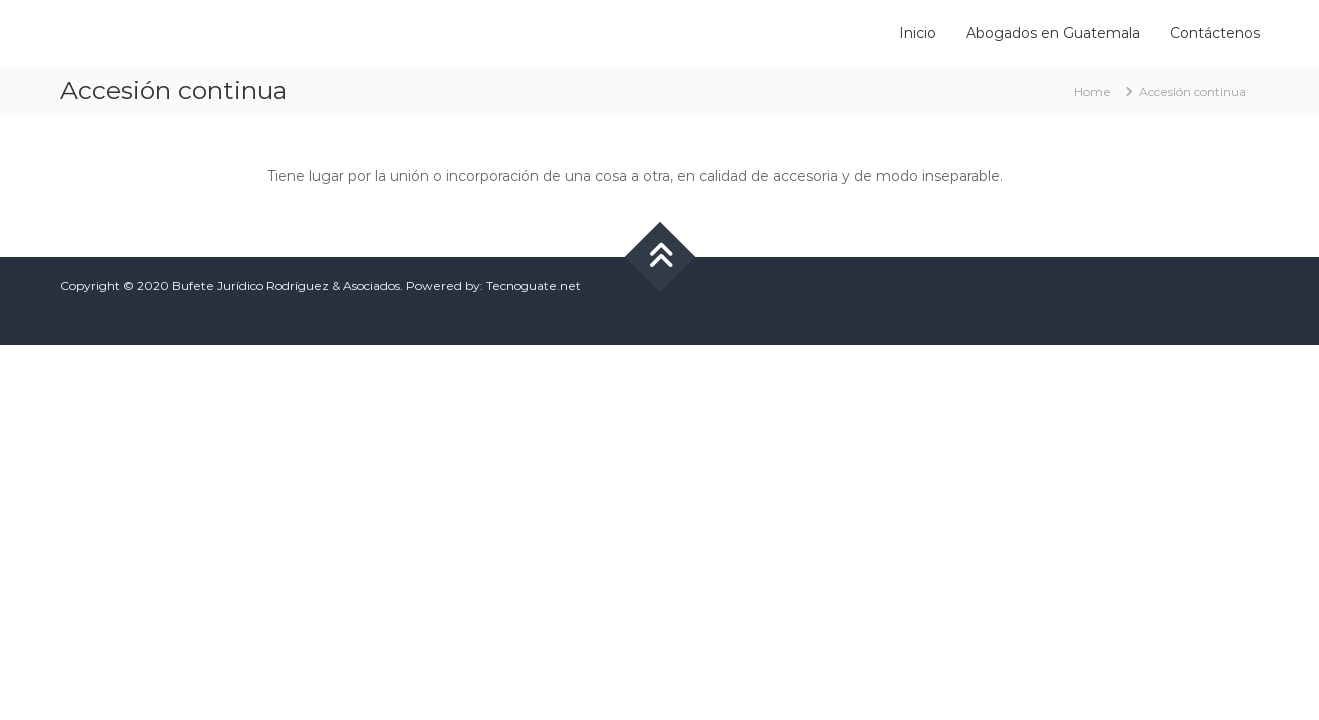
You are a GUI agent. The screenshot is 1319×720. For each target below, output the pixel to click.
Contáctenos (1215, 33)
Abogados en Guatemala (1053, 33)
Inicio (917, 33)
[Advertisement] (660, 495)
